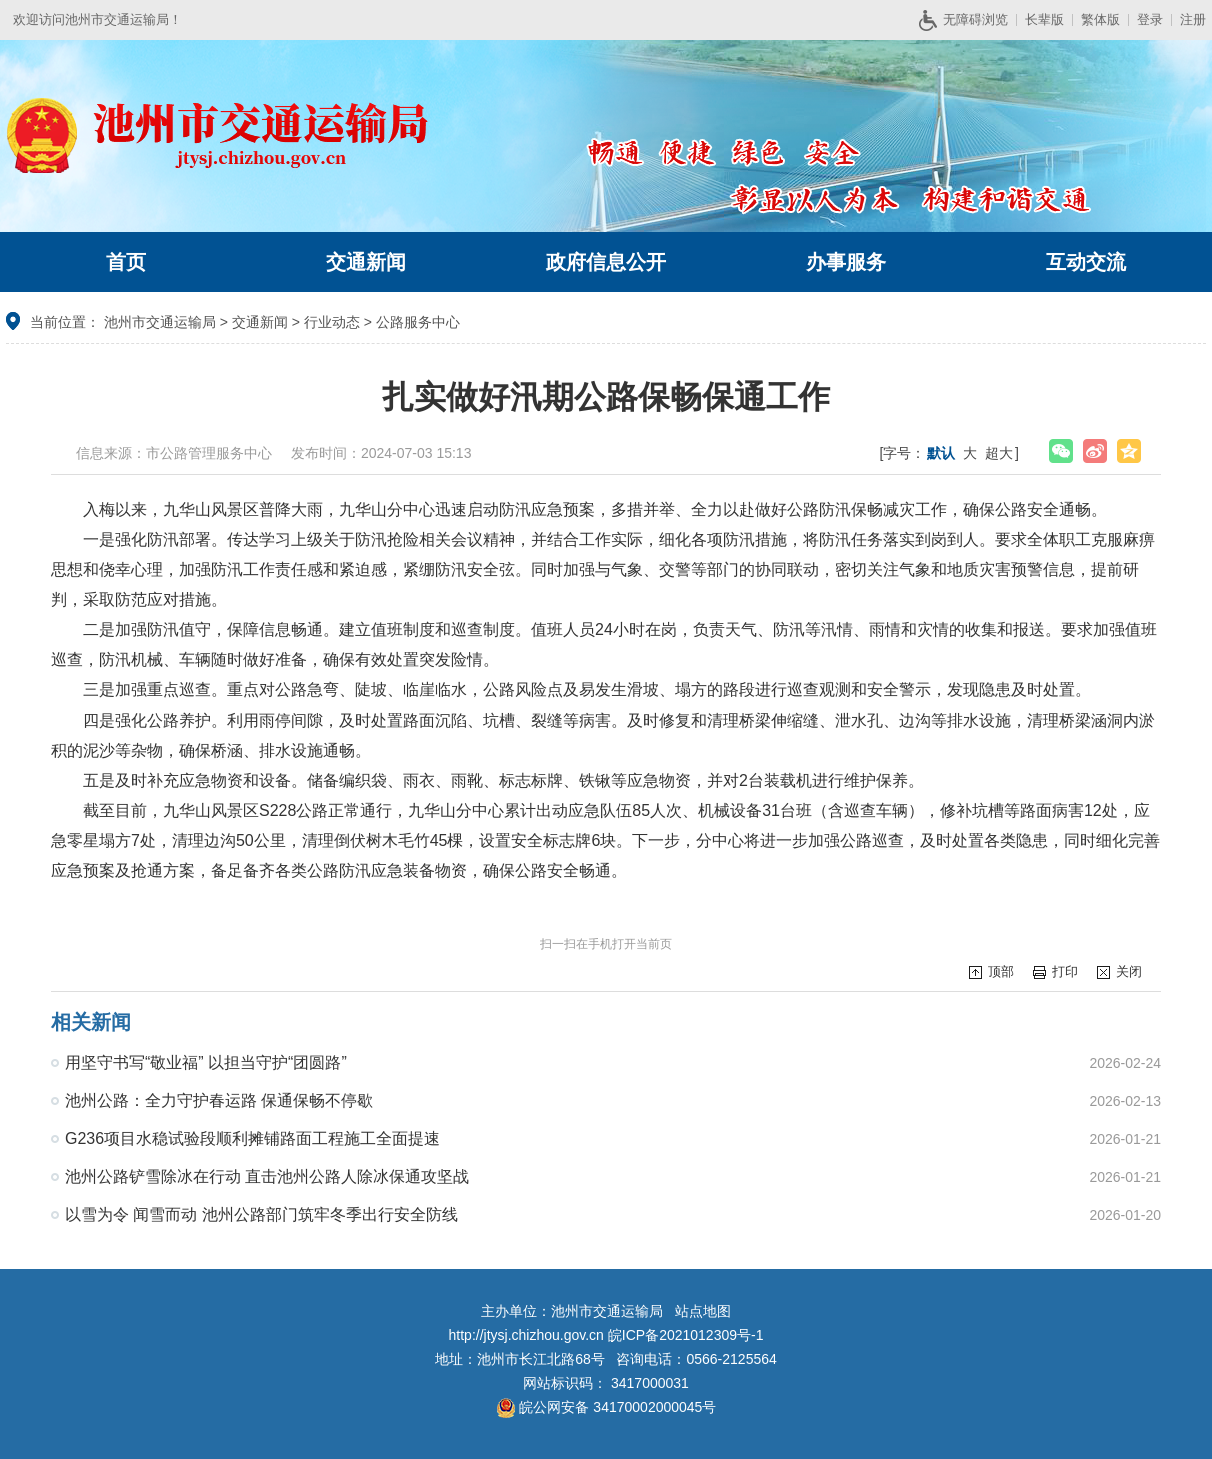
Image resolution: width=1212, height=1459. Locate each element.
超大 (999, 453)
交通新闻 (366, 262)
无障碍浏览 (971, 20)
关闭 (1129, 971)
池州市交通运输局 (160, 322)
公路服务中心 (418, 322)
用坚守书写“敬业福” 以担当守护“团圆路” (206, 1062)
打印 (1065, 971)
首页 (126, 262)
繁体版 (1100, 19)
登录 (1150, 19)
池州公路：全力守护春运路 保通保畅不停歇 (219, 1100)
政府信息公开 (606, 262)
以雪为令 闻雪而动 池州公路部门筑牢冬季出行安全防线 (261, 1214)
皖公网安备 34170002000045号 (606, 1407)
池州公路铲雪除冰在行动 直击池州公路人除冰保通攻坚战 (267, 1176)
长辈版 (1044, 19)
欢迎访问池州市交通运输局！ (97, 19)
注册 (1193, 19)
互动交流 (1086, 262)
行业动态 (332, 322)
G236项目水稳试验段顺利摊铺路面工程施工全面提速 (252, 1138)
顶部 (1001, 971)
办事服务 (846, 262)
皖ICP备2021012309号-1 (686, 1335)
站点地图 (703, 1311)
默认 (941, 453)
